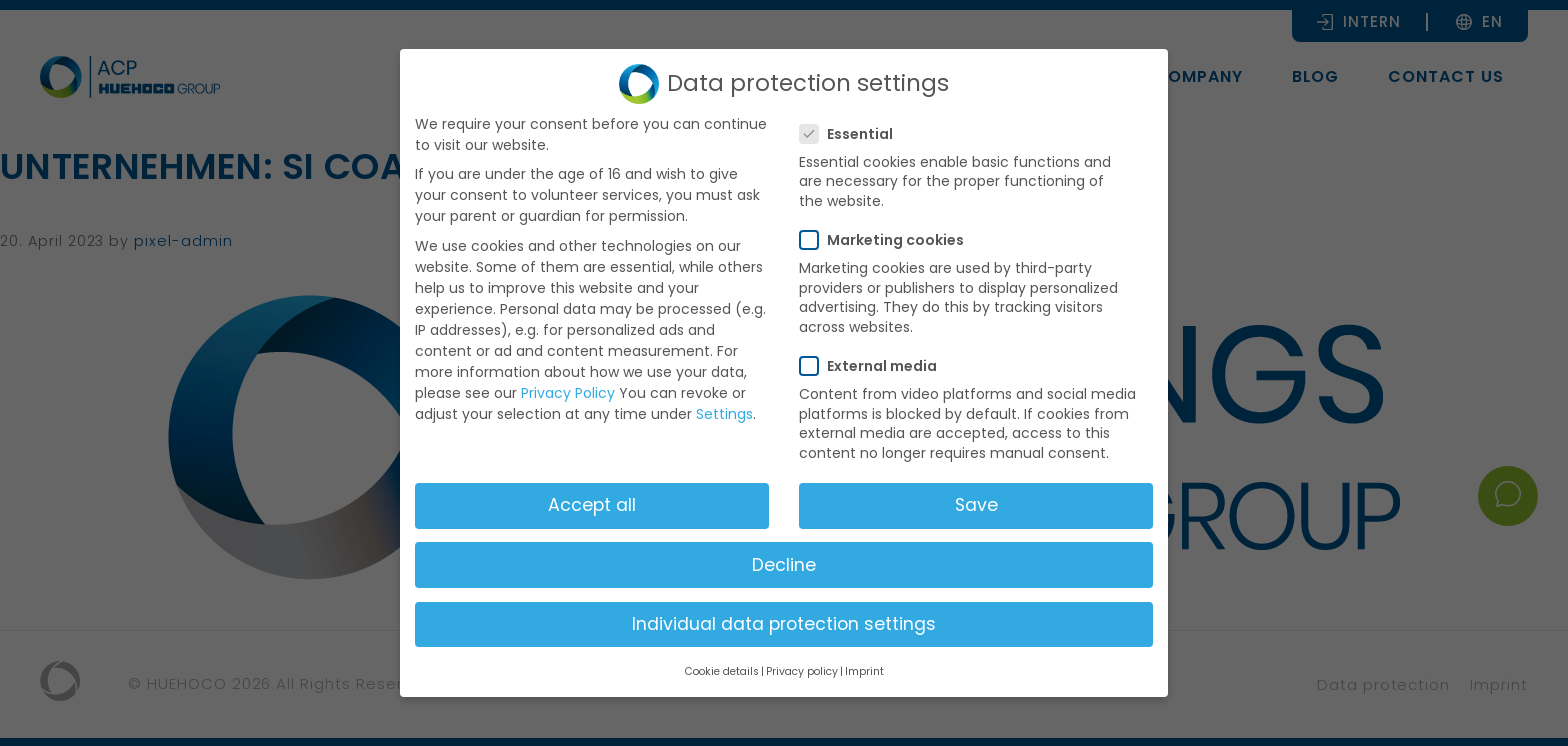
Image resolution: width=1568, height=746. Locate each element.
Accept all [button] (592, 505)
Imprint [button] (864, 671)
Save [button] (976, 505)
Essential (852, 134)
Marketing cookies (888, 240)
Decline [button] (784, 565)
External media (874, 366)
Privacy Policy (568, 393)
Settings (724, 414)
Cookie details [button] (722, 671)
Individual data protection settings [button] (784, 624)
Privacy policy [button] (802, 671)
